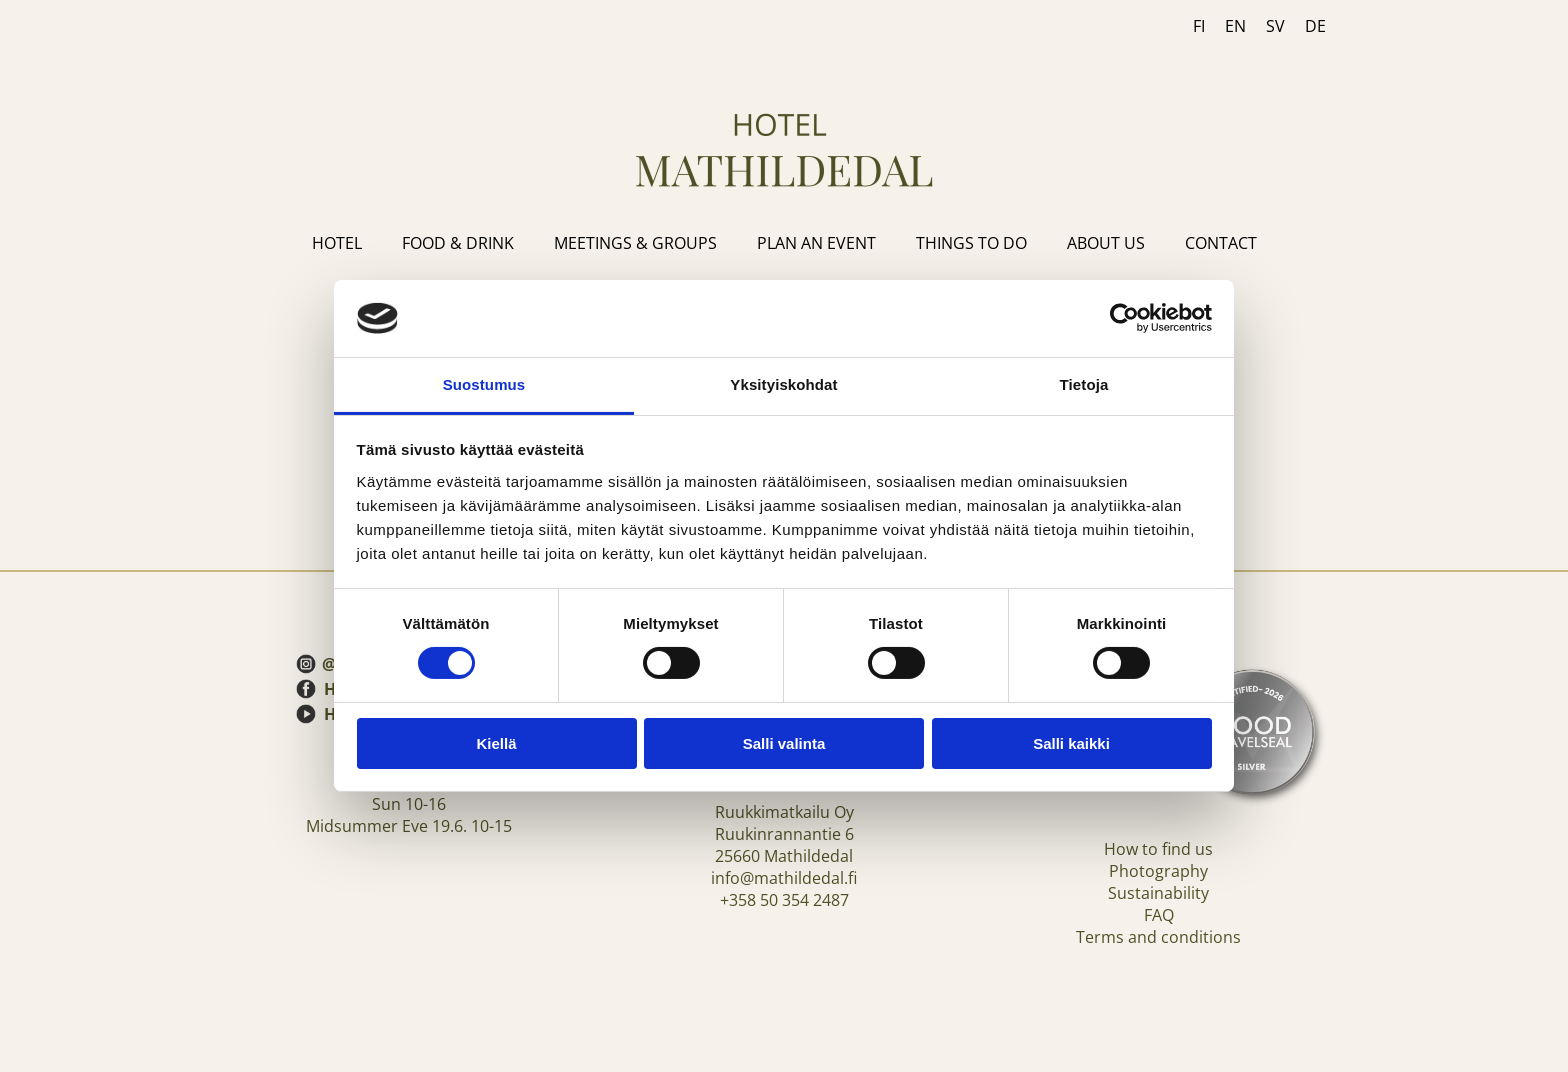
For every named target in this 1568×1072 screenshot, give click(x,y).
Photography (1158, 871)
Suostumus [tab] (484, 384)
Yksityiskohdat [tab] (783, 384)
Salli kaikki (1071, 743)
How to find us (1158, 849)
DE (1315, 26)
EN (1235, 26)
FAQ (1159, 915)
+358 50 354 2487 (784, 900)
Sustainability (1158, 893)
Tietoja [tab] (1084, 384)
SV (1275, 26)
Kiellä (496, 743)
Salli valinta (784, 743)
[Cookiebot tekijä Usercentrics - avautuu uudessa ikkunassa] (1124, 318)
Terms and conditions (1158, 937)
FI (1199, 26)
